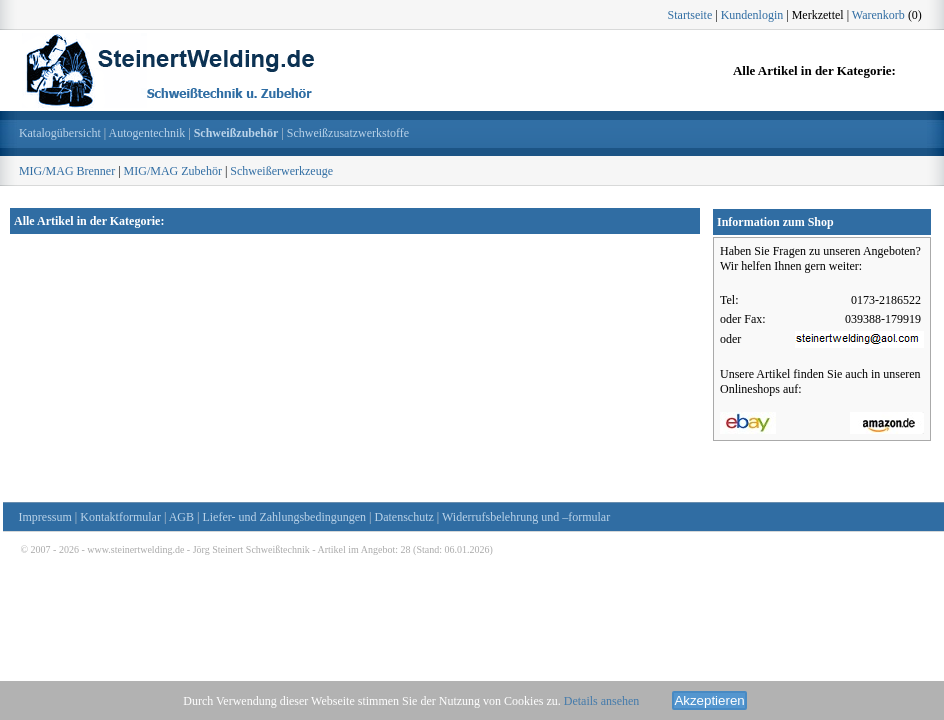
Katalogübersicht (60, 133)
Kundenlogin (752, 15)
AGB (181, 517)
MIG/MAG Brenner (67, 171)
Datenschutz (404, 517)
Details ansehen (602, 701)
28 (406, 549)
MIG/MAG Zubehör (173, 171)
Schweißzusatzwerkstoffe (348, 133)
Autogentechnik (147, 133)
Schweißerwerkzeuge (281, 171)
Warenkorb (878, 15)
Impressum (45, 517)
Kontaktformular (120, 517)
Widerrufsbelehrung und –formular (526, 517)
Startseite (690, 15)
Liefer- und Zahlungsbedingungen (284, 517)
